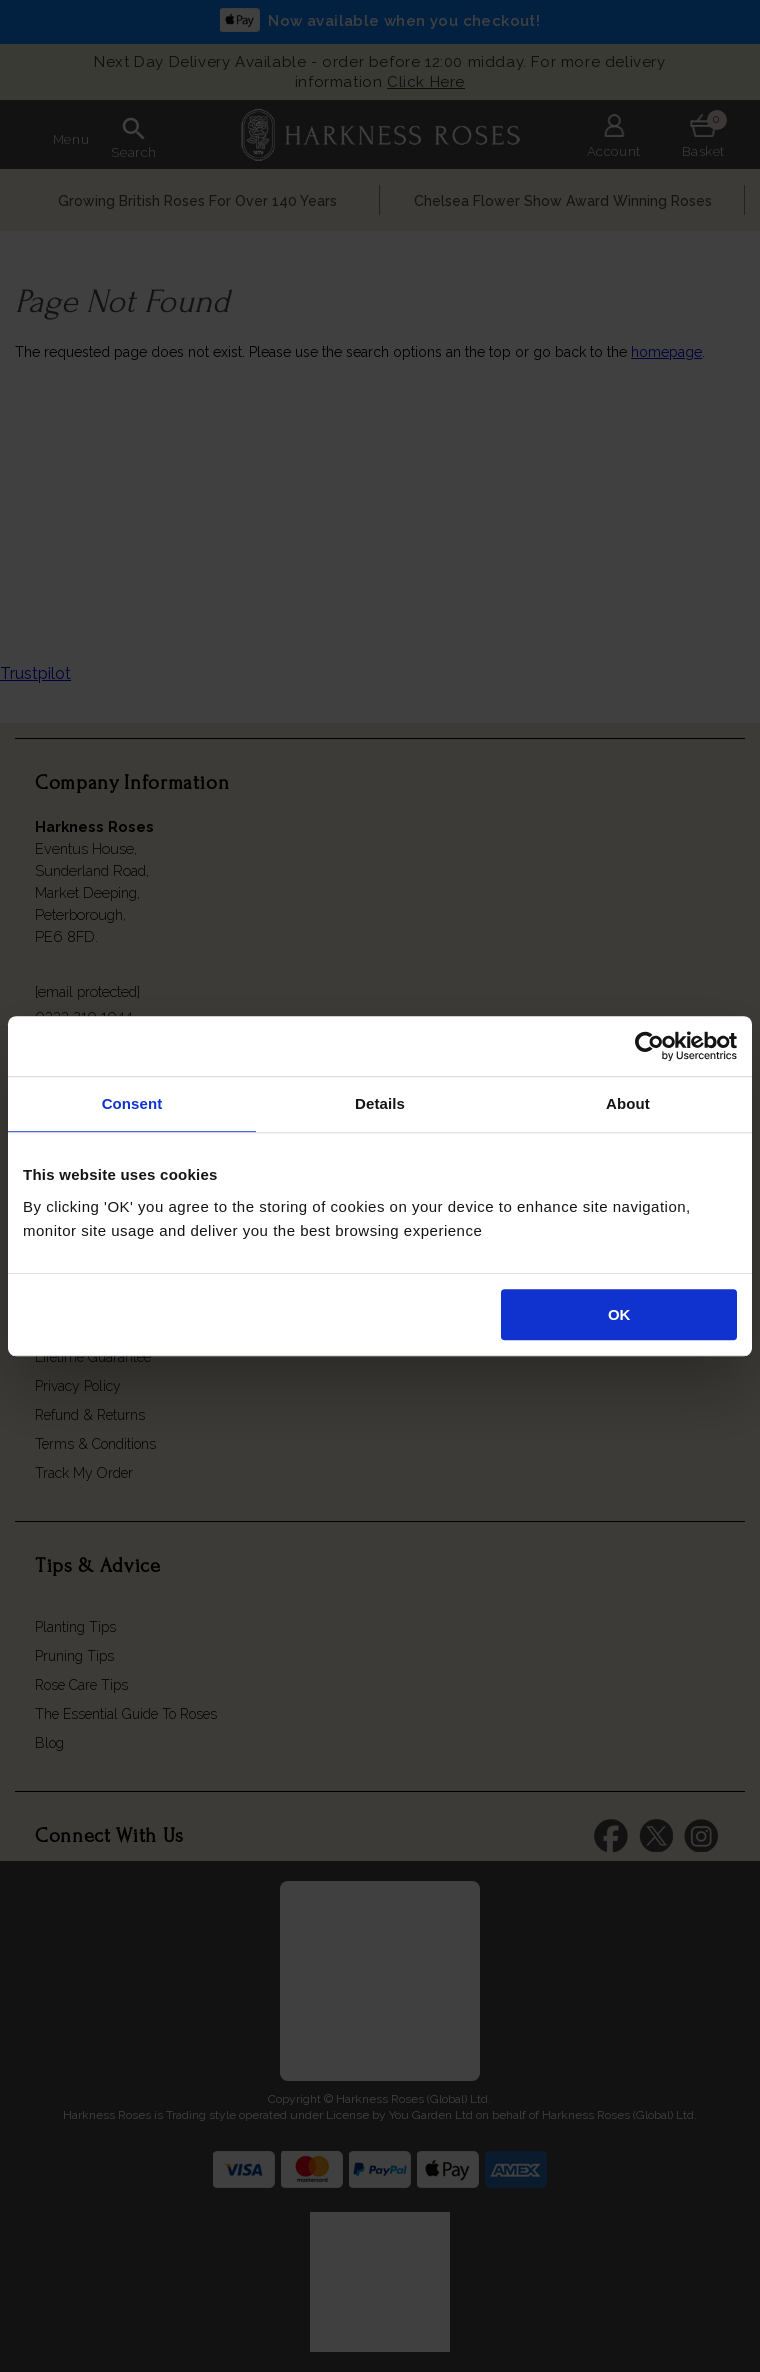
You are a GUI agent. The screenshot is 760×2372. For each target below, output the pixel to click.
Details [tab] (380, 1103)
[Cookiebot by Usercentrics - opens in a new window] (649, 1046)
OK (619, 1314)
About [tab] (628, 1103)
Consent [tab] (132, 1103)
